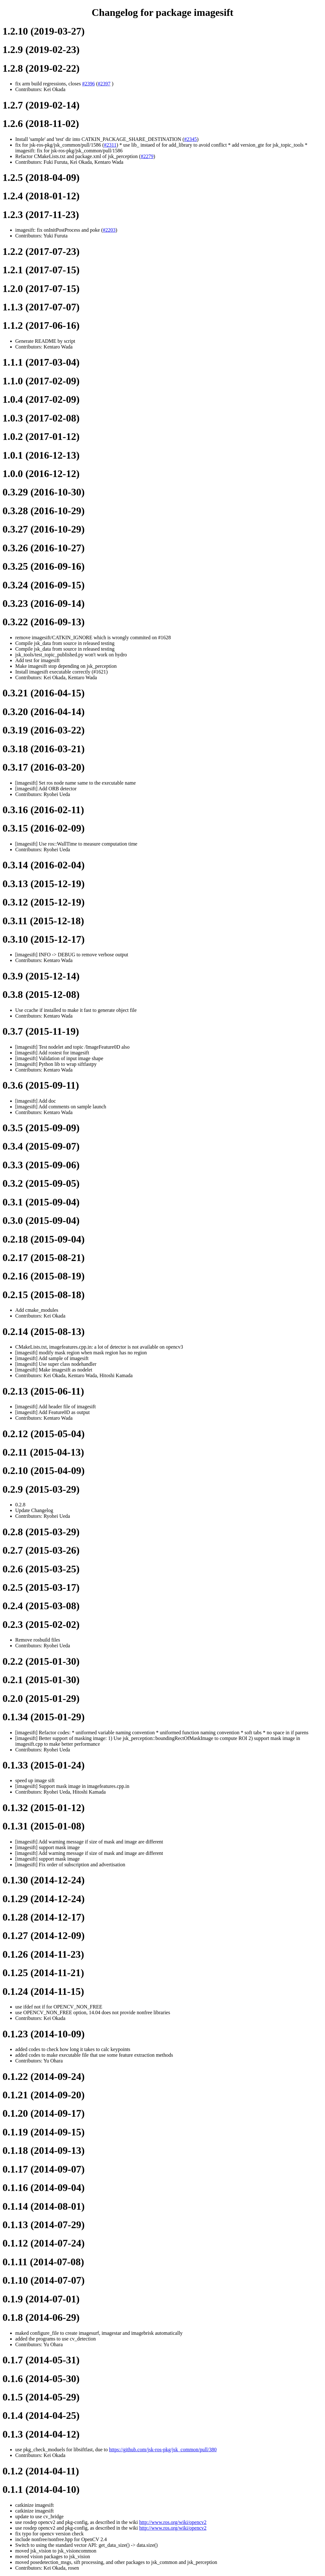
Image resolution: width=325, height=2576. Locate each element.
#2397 (104, 83)
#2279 (147, 156)
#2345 (190, 139)
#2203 (109, 230)
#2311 (110, 145)
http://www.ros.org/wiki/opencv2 (173, 2522)
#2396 (88, 83)
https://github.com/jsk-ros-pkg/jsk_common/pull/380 (163, 2449)
